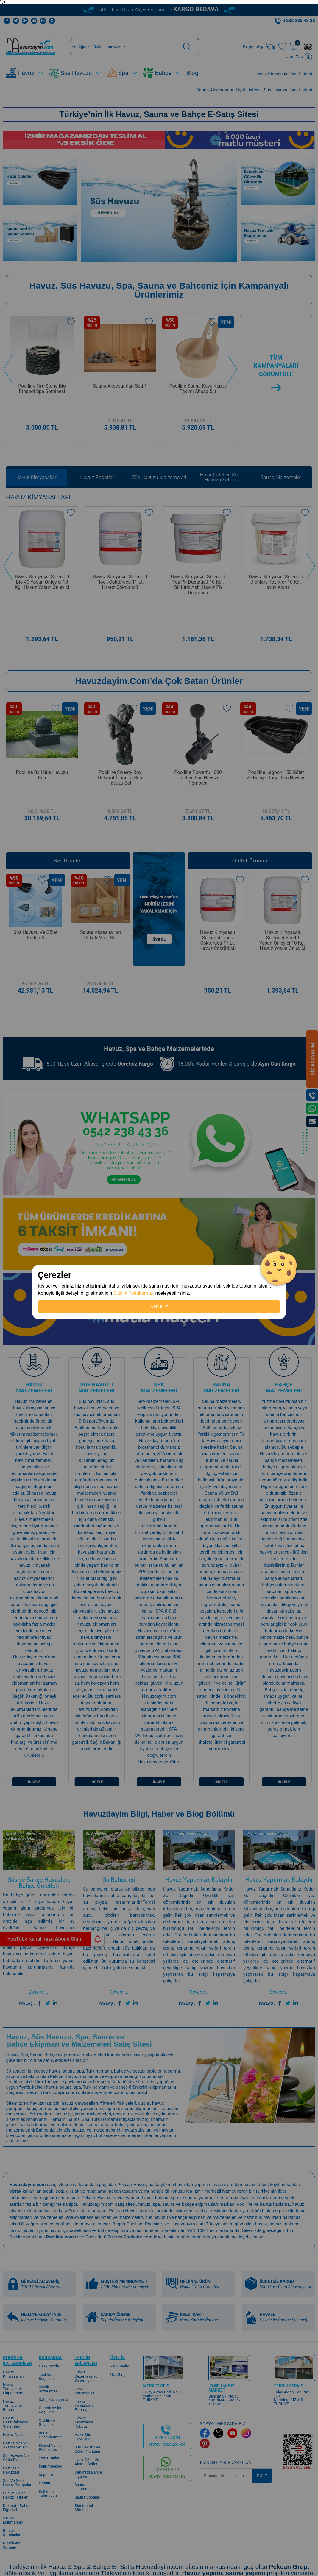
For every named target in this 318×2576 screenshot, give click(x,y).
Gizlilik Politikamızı (133, 1293)
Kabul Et (159, 1306)
